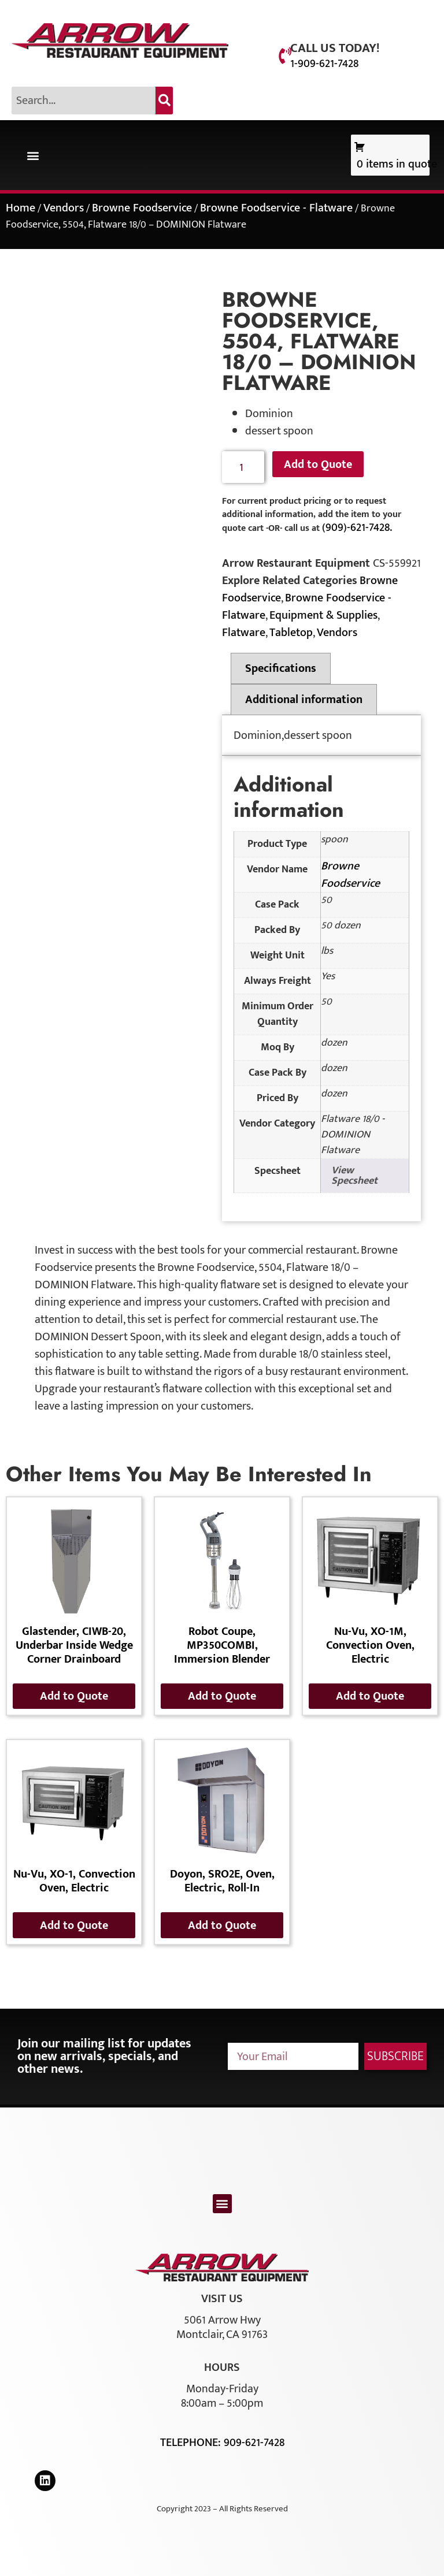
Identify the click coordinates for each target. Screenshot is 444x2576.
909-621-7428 (254, 2442)
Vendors (63, 208)
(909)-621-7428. (357, 527)
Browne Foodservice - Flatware (276, 208)
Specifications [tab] (280, 668)
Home (20, 208)
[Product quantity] (243, 467)
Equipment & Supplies (323, 615)
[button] (32, 155)
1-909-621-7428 (324, 63)
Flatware (243, 632)
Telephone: (192, 2442)
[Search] (164, 100)
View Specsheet (354, 1176)
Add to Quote (318, 464)
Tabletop (291, 632)
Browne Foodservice (142, 208)
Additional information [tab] (303, 699)
